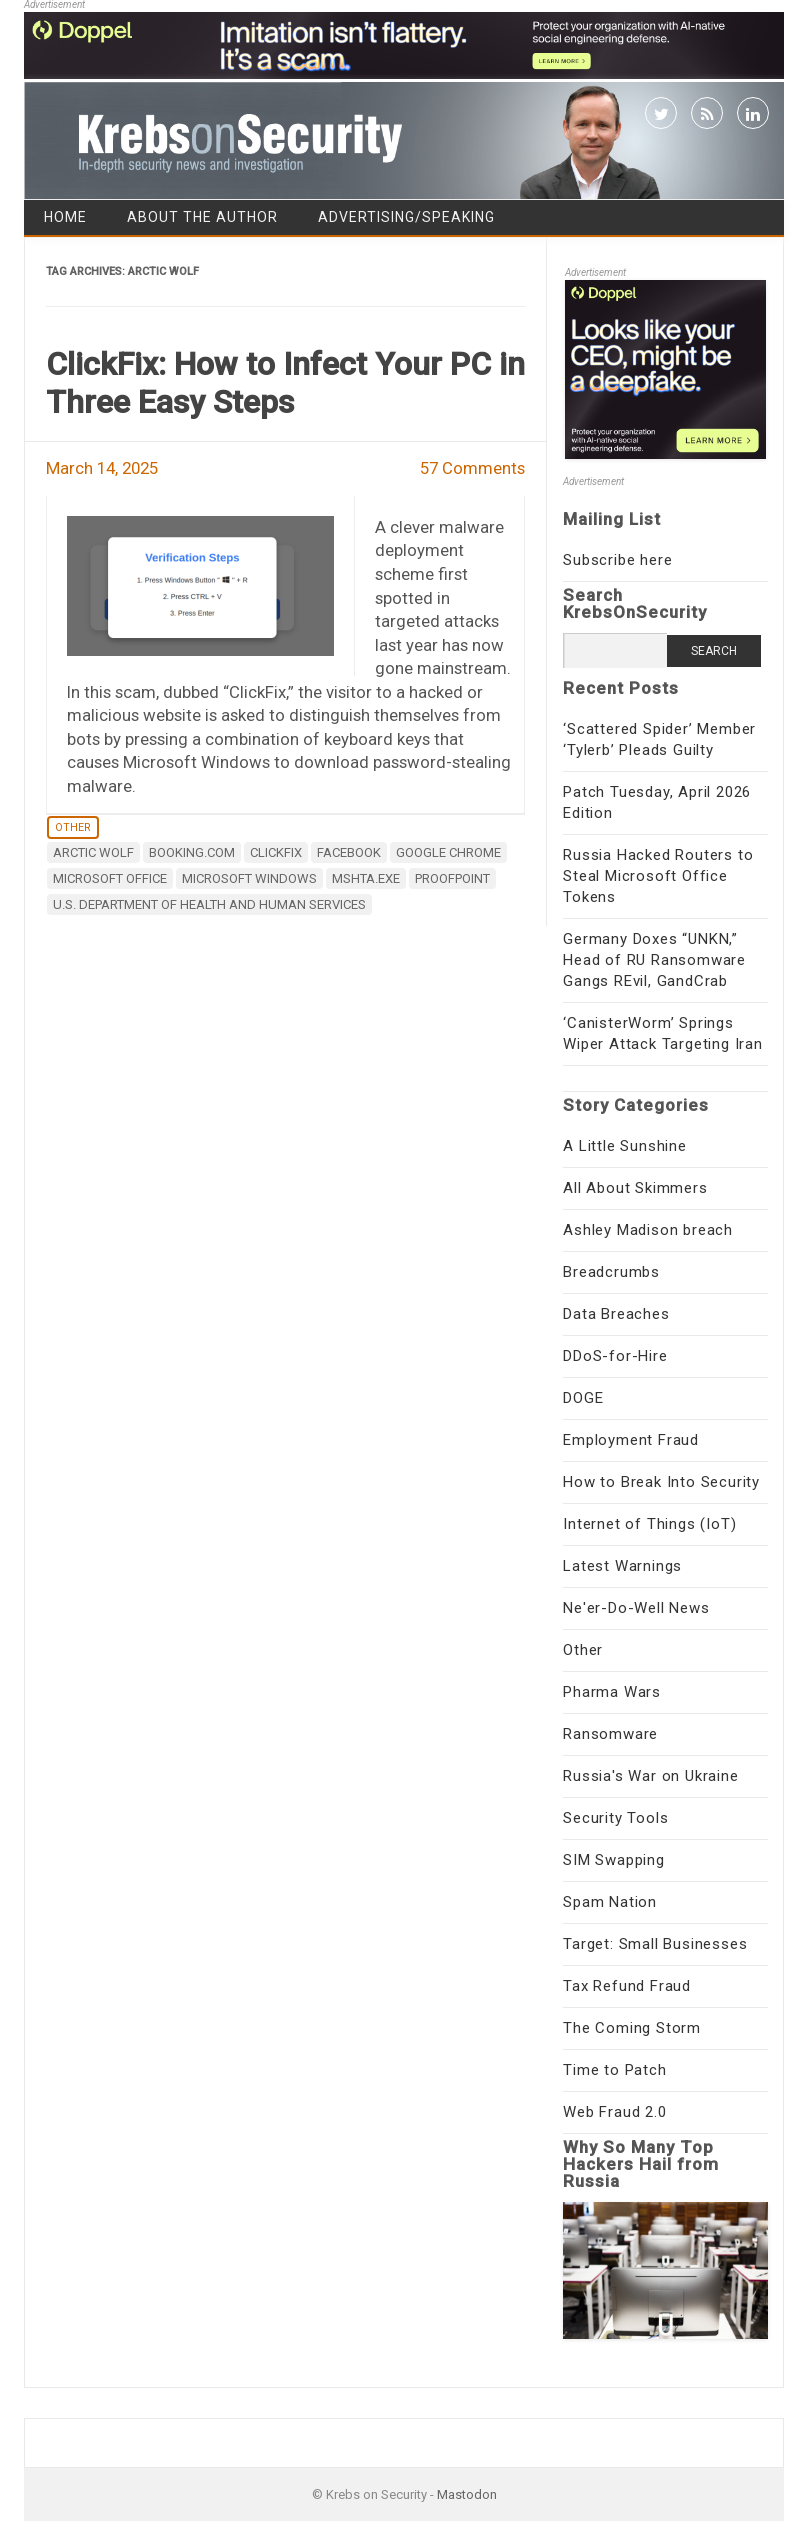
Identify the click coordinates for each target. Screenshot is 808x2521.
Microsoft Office (110, 878)
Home (65, 217)
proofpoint (452, 878)
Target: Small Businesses (655, 1944)
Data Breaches (616, 1314)
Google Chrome (448, 852)
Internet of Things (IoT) (649, 1524)
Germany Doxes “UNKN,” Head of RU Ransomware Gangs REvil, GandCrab (654, 960)
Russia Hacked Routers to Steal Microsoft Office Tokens (658, 876)
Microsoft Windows (249, 878)
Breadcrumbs (611, 1272)
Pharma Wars (612, 1692)
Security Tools (615, 1818)
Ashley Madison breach (648, 1230)
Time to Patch (614, 2070)
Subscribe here (617, 560)
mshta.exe (366, 878)
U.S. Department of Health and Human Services (209, 904)
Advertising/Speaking (406, 217)
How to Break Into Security (661, 1482)
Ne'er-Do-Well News (636, 1608)
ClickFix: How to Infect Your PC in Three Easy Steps (285, 383)
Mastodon (467, 2494)
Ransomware (610, 1734)
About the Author (202, 217)
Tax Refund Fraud (627, 1986)
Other (73, 827)
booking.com (192, 852)
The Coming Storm (632, 2028)
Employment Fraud (631, 1440)
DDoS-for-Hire (615, 1356)
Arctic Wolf (93, 852)
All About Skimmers (635, 1188)
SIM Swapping (614, 1860)
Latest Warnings (622, 1566)
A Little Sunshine (625, 1146)
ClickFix (276, 852)
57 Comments (472, 468)
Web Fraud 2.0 (614, 2112)
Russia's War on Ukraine (650, 1776)
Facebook (349, 852)
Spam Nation (610, 1902)
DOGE (583, 1398)
